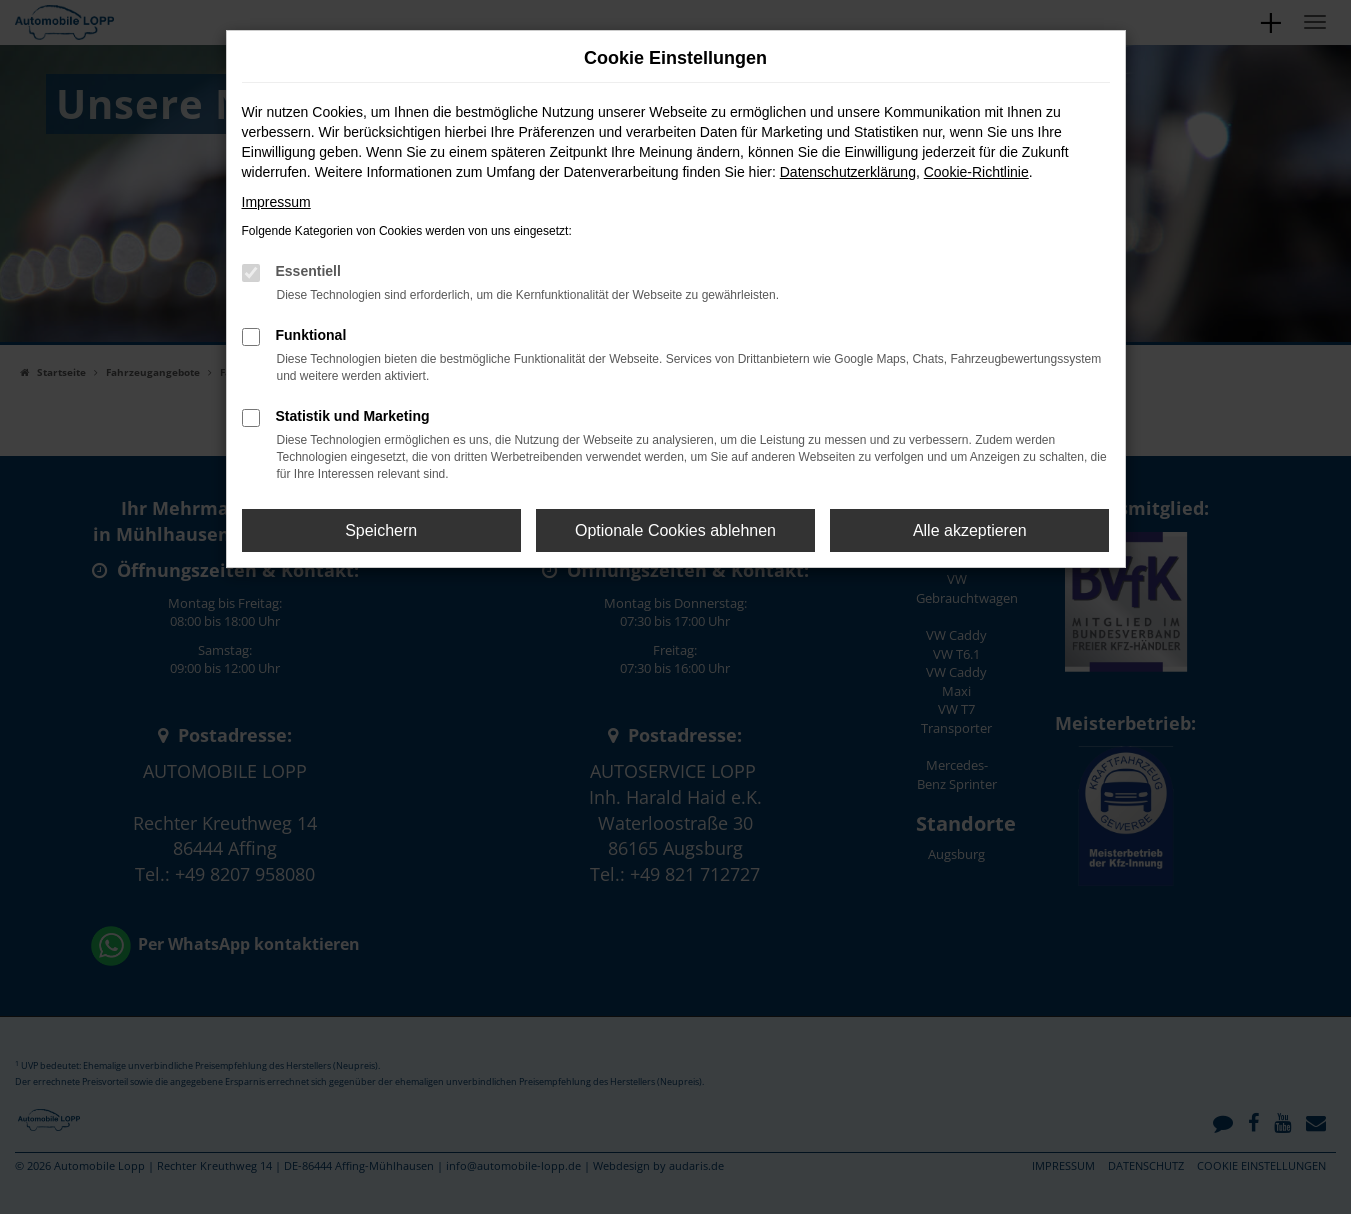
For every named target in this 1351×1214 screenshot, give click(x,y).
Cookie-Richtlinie (976, 172)
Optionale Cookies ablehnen (675, 530)
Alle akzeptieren (970, 530)
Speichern (381, 530)
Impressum (276, 202)
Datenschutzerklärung (848, 172)
